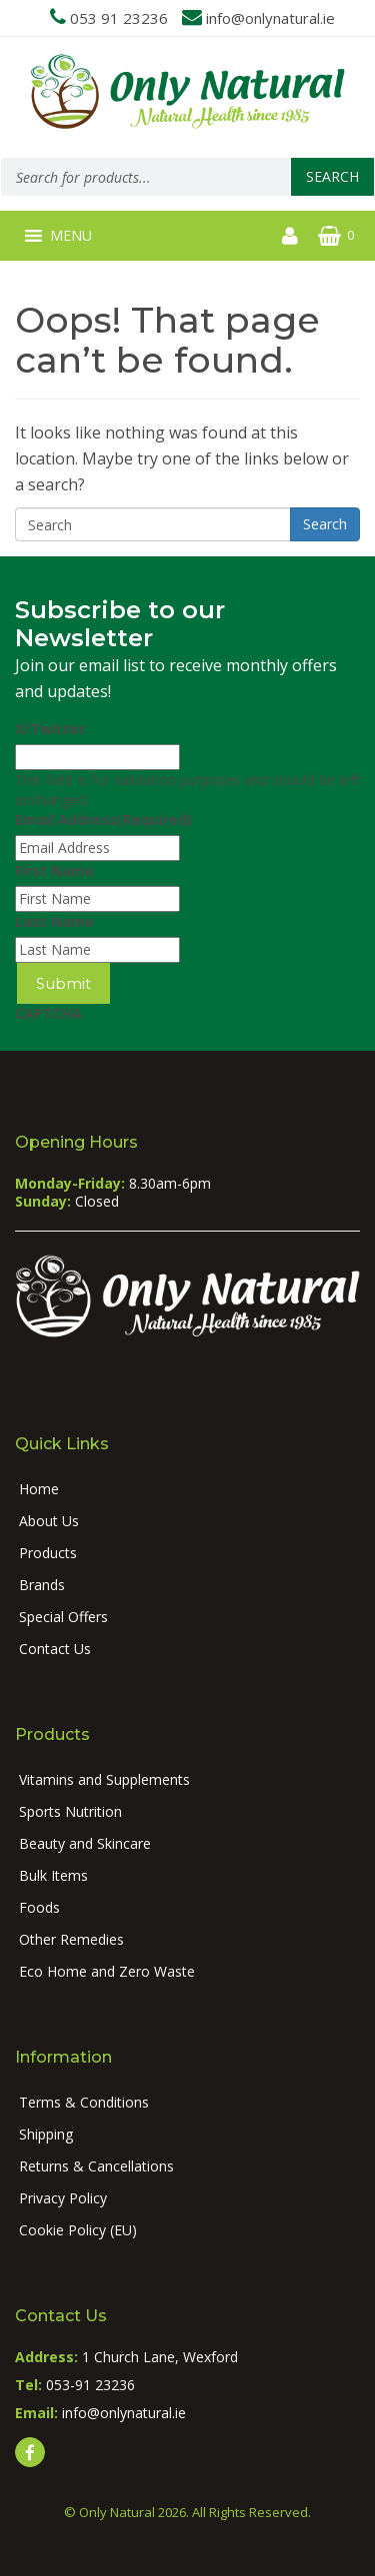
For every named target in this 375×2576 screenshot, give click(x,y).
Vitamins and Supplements (104, 1779)
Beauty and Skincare (85, 1843)
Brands (42, 1584)
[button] (71, 236)
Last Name (54, 921)
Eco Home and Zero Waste (107, 1971)
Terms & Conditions (84, 2102)
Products (48, 1552)
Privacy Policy (63, 2197)
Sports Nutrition (70, 1811)
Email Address (103, 819)
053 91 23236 (119, 18)
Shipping (46, 2134)
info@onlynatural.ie (270, 18)
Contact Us (55, 1648)
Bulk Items (53, 1875)
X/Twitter (50, 728)
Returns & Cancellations (96, 2165)
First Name (54, 870)
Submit (63, 983)
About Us (49, 1520)
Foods (39, 1907)
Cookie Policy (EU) (78, 2229)
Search (332, 176)
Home (39, 1488)
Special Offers (63, 1616)
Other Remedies (71, 1939)
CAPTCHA (48, 1013)
